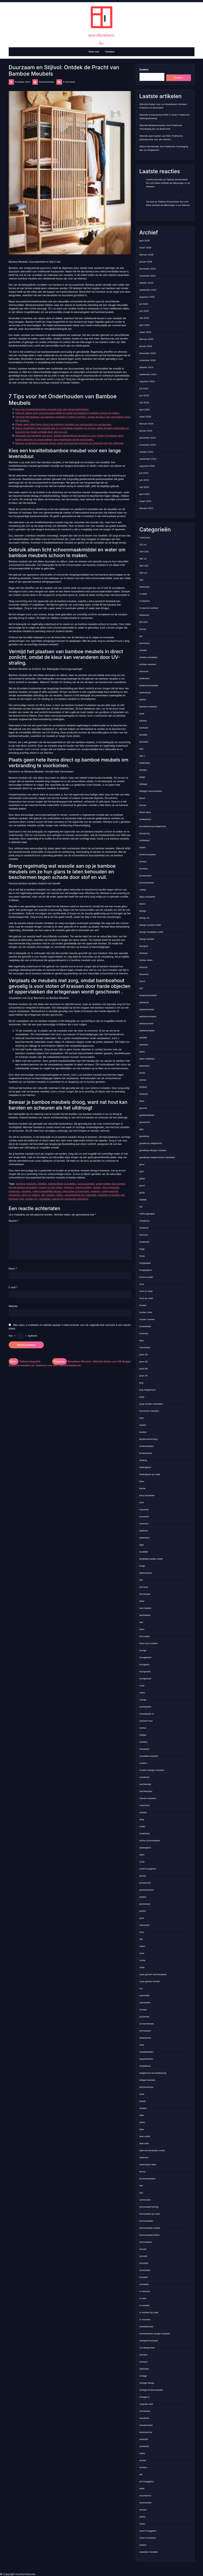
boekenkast (145, 819)
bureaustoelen (146, 882)
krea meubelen (147, 1495)
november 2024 (147, 360)
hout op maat (146, 1298)
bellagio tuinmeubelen (150, 791)
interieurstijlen (83, 1187)
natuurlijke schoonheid (75, 1191)
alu (140, 636)
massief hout (146, 1720)
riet (141, 1939)
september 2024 (147, 374)
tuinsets (143, 2256)
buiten (142, 847)
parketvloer (145, 1882)
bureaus (143, 868)
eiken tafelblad (146, 1058)
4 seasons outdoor (149, 608)
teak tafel (144, 2143)
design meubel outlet (150, 925)
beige (142, 777)
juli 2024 (143, 388)
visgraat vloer (146, 2404)
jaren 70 (143, 1375)
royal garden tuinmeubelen (153, 1974)
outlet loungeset (147, 1868)
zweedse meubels (148, 2552)
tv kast (142, 2298)
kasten (97, 1187)
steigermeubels (147, 2080)
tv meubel (144, 2305)
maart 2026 (145, 247)
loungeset (144, 1664)
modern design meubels (151, 1770)
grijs (141, 1171)
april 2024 (144, 409)
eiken (142, 1051)
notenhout (144, 1805)
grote (142, 1192)
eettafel (143, 1037)
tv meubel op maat (148, 2312)
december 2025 (147, 268)
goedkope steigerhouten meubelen (157, 1157)
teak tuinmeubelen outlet (152, 2150)
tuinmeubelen (146, 2220)
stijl (43, 1195)
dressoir (143, 967)
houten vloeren (147, 1319)
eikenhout (144, 1065)
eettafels (143, 1044)
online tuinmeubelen (149, 1840)
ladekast (143, 1530)
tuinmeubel (145, 2199)
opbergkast (145, 1847)
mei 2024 (144, 402)
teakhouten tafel (147, 2164)
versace (143, 2354)
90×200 (143, 622)
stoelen (50, 1195)
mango (142, 1699)
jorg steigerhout (147, 1389)
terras (142, 2171)
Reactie (14, 1220)
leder (142, 1601)
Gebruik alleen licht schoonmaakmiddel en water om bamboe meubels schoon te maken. (67, 413)
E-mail (13, 1287)
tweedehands (146, 2326)
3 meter (143, 593)
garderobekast (146, 1115)
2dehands (144, 586)
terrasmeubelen (147, 2178)
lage (141, 1544)
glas (141, 1129)
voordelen (45, 1198)
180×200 (143, 565)
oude (142, 1861)
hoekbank (144, 1241)
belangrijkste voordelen (62, 1183)
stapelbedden (146, 2051)
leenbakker (145, 1615)
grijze (142, 1178)
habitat (142, 1199)
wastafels (144, 2446)
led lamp (143, 1587)
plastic (142, 1911)
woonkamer (145, 2495)
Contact (110, 51)
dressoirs (144, 974)
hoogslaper (145, 1263)
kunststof (144, 1516)
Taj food (150, 201)
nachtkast (144, 1777)
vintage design (146, 2382)
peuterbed (144, 1904)
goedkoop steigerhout (150, 1143)
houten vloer (145, 1312)
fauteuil (143, 1087)
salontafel (144, 1995)
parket (142, 1875)
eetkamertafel (146, 1023)
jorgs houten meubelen (151, 1403)
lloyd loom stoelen (148, 1643)
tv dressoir (144, 2291)
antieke (143, 650)
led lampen (145, 1594)
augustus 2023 (147, 466)
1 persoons (144, 537)
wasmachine (145, 2432)
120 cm (143, 544)
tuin (141, 2192)
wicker (142, 2460)
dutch (142, 981)
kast (141, 1418)
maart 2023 (145, 501)
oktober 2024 (146, 367)
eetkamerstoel (146, 1009)
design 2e (144, 917)
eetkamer (144, 1002)
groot (142, 1185)
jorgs (141, 1396)
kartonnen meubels (149, 1410)
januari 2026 (145, 261)
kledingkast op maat (149, 1474)
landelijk (143, 1551)
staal (141, 2044)
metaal (142, 1734)
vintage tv (144, 2397)
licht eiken (144, 1636)
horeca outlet (146, 1277)
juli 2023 (143, 473)
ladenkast (144, 1537)
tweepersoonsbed (148, 2340)
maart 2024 (145, 416)
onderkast (144, 1833)
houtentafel (145, 1326)
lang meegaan (110, 1187)
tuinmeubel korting (149, 2206)
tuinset (142, 2249)
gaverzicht (144, 1122)
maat (141, 1685)
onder (142, 1826)
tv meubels (145, 2319)
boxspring (144, 833)
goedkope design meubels (153, 1150)
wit (140, 2474)
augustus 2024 (147, 381)
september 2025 (147, 289)
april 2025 (144, 325)
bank (141, 713)
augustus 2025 (147, 296)
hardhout (144, 1227)
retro (141, 1932)
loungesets (145, 1671)
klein (141, 1481)
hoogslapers (145, 1270)
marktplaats (145, 1706)
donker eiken (146, 960)
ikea (141, 1340)
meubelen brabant (148, 1756)
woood (142, 2509)
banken (143, 720)
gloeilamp (144, 1136)
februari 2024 (146, 423)
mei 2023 (144, 487)
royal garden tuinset (149, 1981)
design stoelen (146, 939)
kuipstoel (144, 1509)
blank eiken (145, 812)
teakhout (143, 2157)
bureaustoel (145, 875)
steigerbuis (145, 2066)
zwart (142, 2523)
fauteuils (143, 1094)
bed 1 (142, 755)
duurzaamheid (85, 1183)
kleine (142, 1488)
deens (142, 903)
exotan (142, 1079)
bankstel (143, 727)
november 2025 (147, 275)
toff (141, 2185)
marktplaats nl (146, 1713)
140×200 (144, 551)
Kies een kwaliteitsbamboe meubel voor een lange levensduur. (52, 409)
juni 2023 (144, 480)
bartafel (143, 734)
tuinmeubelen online (149, 2228)
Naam (13, 1268)
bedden (42, 1183)
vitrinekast (144, 2411)
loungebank (145, 1657)
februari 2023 (146, 508)
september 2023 (147, 458)
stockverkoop (146, 2087)
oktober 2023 (146, 451)
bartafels (143, 741)
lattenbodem (145, 1572)
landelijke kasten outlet (151, 1558)
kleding (143, 1460)
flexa (141, 1101)
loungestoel (145, 1678)
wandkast (144, 2418)
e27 (141, 988)
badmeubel (145, 692)
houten (143, 1305)
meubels (26, 1191)
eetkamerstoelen (147, 1016)
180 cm (143, 558)
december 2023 (147, 437)
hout (141, 1284)
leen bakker (145, 1608)
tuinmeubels (145, 2242)
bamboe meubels (26, 1183)
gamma (143, 1108)
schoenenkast (146, 2023)
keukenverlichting (148, 1439)
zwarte (142, 2544)
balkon (142, 699)
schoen (143, 2009)
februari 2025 (146, 339)
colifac (142, 889)
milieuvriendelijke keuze (46, 1191)
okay (141, 1819)
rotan (142, 1967)
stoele (142, 2101)
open (142, 1854)
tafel (141, 2115)
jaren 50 (143, 1361)
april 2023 (144, 494)
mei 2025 (144, 318)
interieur (69, 1187)
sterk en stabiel (30, 1195)
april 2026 (144, 240)
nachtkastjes (145, 1791)
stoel (141, 2094)
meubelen (144, 1749)
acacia (142, 629)
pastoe (142, 1896)
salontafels (144, 2002)
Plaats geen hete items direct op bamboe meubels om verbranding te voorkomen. (63, 424)
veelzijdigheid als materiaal (80, 1195)
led (141, 1580)
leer (141, 1622)
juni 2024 (144, 395)
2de (141, 579)
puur (141, 1918)
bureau (143, 861)
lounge (142, 1650)
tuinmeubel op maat (149, 2213)
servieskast (145, 2030)
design (142, 910)
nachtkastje (145, 1784)
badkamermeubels (148, 685)
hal (140, 1206)
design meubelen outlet (151, 932)
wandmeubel (146, 2425)
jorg (141, 1382)
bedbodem (144, 763)
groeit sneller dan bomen (110, 1183)
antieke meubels (147, 664)
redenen (95, 1191)
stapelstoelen (146, 2058)
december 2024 (147, 353)
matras (142, 1727)
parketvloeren (146, 1889)
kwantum (144, 1523)
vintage (143, 2375)
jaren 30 (143, 1354)
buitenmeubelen (147, 854)
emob (142, 1072)
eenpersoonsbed (148, 995)
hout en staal (146, 1291)
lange (142, 1565)
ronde (142, 1960)
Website (13, 1306)
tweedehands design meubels (154, 2333)
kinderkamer (145, 1453)
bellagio (143, 784)
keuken (143, 1432)
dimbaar (143, 953)
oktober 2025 (146, 282)
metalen (143, 1742)
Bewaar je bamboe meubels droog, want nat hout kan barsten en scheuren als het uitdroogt (69, 443)
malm (142, 1692)
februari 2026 (146, 254)
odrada (143, 1812)
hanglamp (144, 1220)
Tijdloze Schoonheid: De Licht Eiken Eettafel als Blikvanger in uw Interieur (168, 183)
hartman (143, 1234)
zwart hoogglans (147, 2530)
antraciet (143, 671)
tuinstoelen (145, 2270)
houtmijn (143, 1333)
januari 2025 (145, 346)
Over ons (94, 51)
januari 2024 (145, 430)
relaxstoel (144, 1925)
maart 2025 (145, 332)
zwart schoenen (147, 2537)
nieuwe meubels (147, 1798)
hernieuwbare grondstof (23, 1187)
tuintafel (143, 2277)
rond (141, 1953)
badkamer (144, 678)
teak (141, 2129)
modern (143, 1763)
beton (142, 798)
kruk (141, 1502)
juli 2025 (143, 304)
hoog (142, 1256)
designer (143, 946)
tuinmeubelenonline (149, 2235)
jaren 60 (143, 1368)
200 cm (143, 572)
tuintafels (144, 2284)
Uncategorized (146, 2347)
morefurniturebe (154, 179)
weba (142, 2453)
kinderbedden (146, 1446)
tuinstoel (143, 2263)
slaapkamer (145, 2037)
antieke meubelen (148, 657)
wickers (143, 2467)
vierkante (144, 2368)
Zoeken (144, 69)
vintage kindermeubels (151, 2390)
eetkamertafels (147, 1030)
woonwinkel (145, 2502)
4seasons (144, 615)
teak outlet (144, 2136)
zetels (142, 2516)
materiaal (14, 1191)
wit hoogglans (146, 2481)
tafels (59, 1195)
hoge (142, 1249)
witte (141, 2488)
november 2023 (147, 444)
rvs (141, 1988)
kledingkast (145, 1467)
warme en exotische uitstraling (70, 1198)
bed (141, 748)
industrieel (144, 1347)
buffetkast (144, 840)
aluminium (144, 643)
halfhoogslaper (147, 1213)
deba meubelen (147, 896)
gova (141, 1164)
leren (142, 1629)
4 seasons (144, 601)
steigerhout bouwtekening (152, 2073)
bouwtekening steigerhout (152, 826)
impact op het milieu (50, 1187)
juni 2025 (144, 311)
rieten (142, 1946)
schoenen (144, 2016)
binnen (142, 805)
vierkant (143, 2361)
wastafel (143, 2439)
